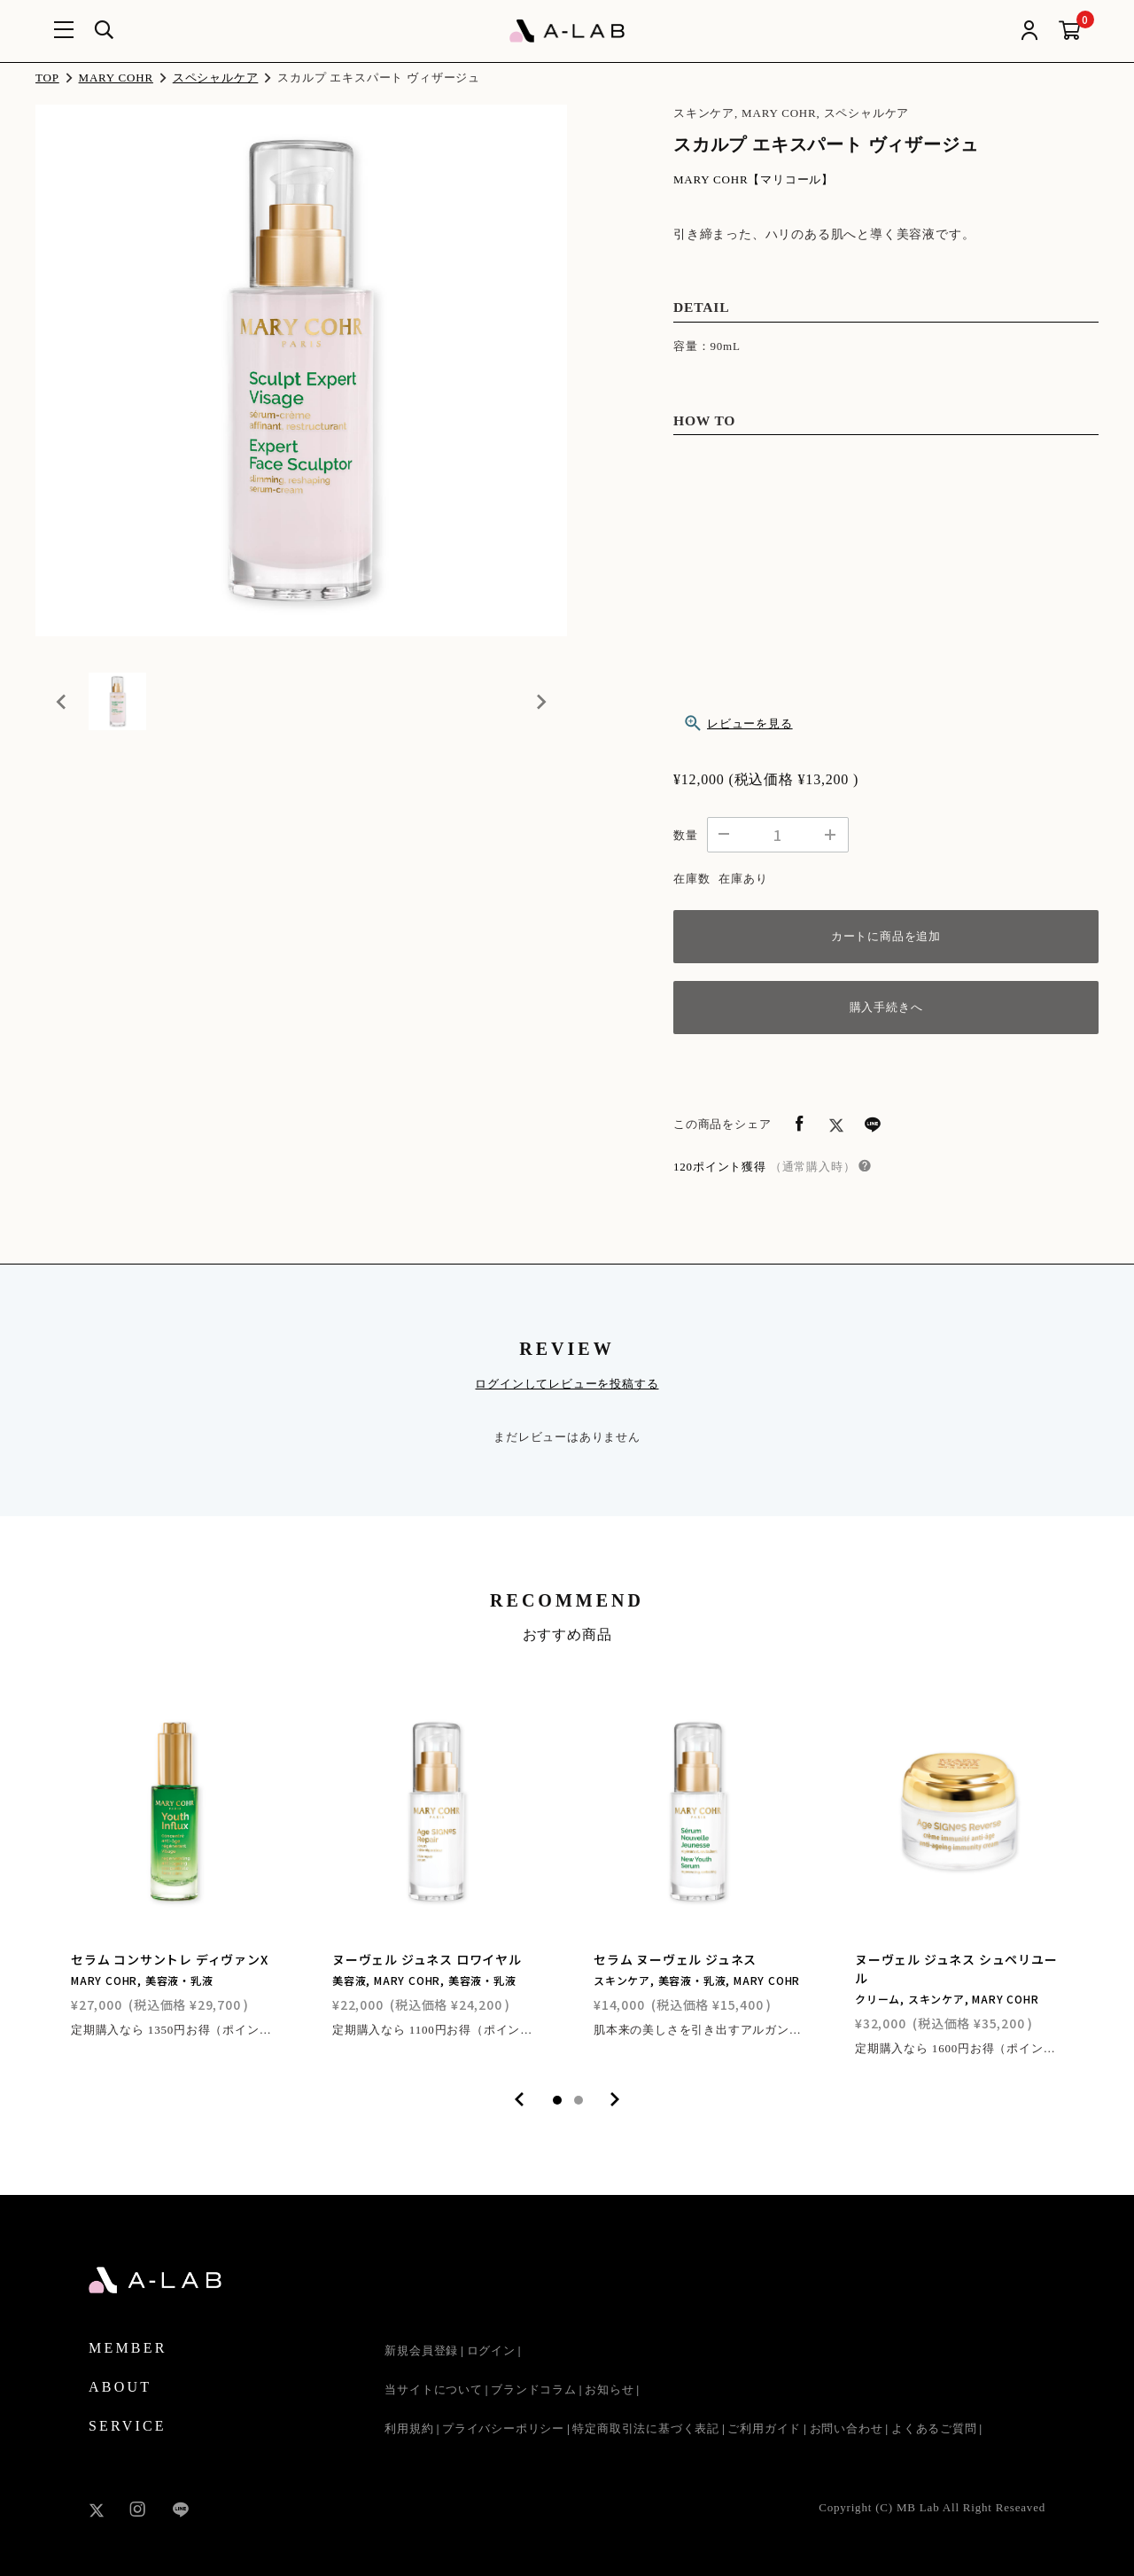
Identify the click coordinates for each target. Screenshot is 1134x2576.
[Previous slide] (62, 710)
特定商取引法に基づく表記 (645, 2428)
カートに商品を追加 (886, 936)
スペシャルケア (216, 77)
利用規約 (408, 2428)
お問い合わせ (846, 2428)
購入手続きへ (886, 1007)
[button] (124, 710)
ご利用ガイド (764, 2428)
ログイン (491, 2350)
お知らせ (609, 2389)
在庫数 (691, 878)
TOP (47, 77)
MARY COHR (116, 77)
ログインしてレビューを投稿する (566, 1383)
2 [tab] (578, 2100)
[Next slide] (540, 710)
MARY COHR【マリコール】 (753, 179)
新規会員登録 (421, 2350)
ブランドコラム (534, 2389)
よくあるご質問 (934, 2428)
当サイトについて (433, 2389)
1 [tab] (557, 2100)
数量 (685, 835)
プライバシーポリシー (503, 2428)
